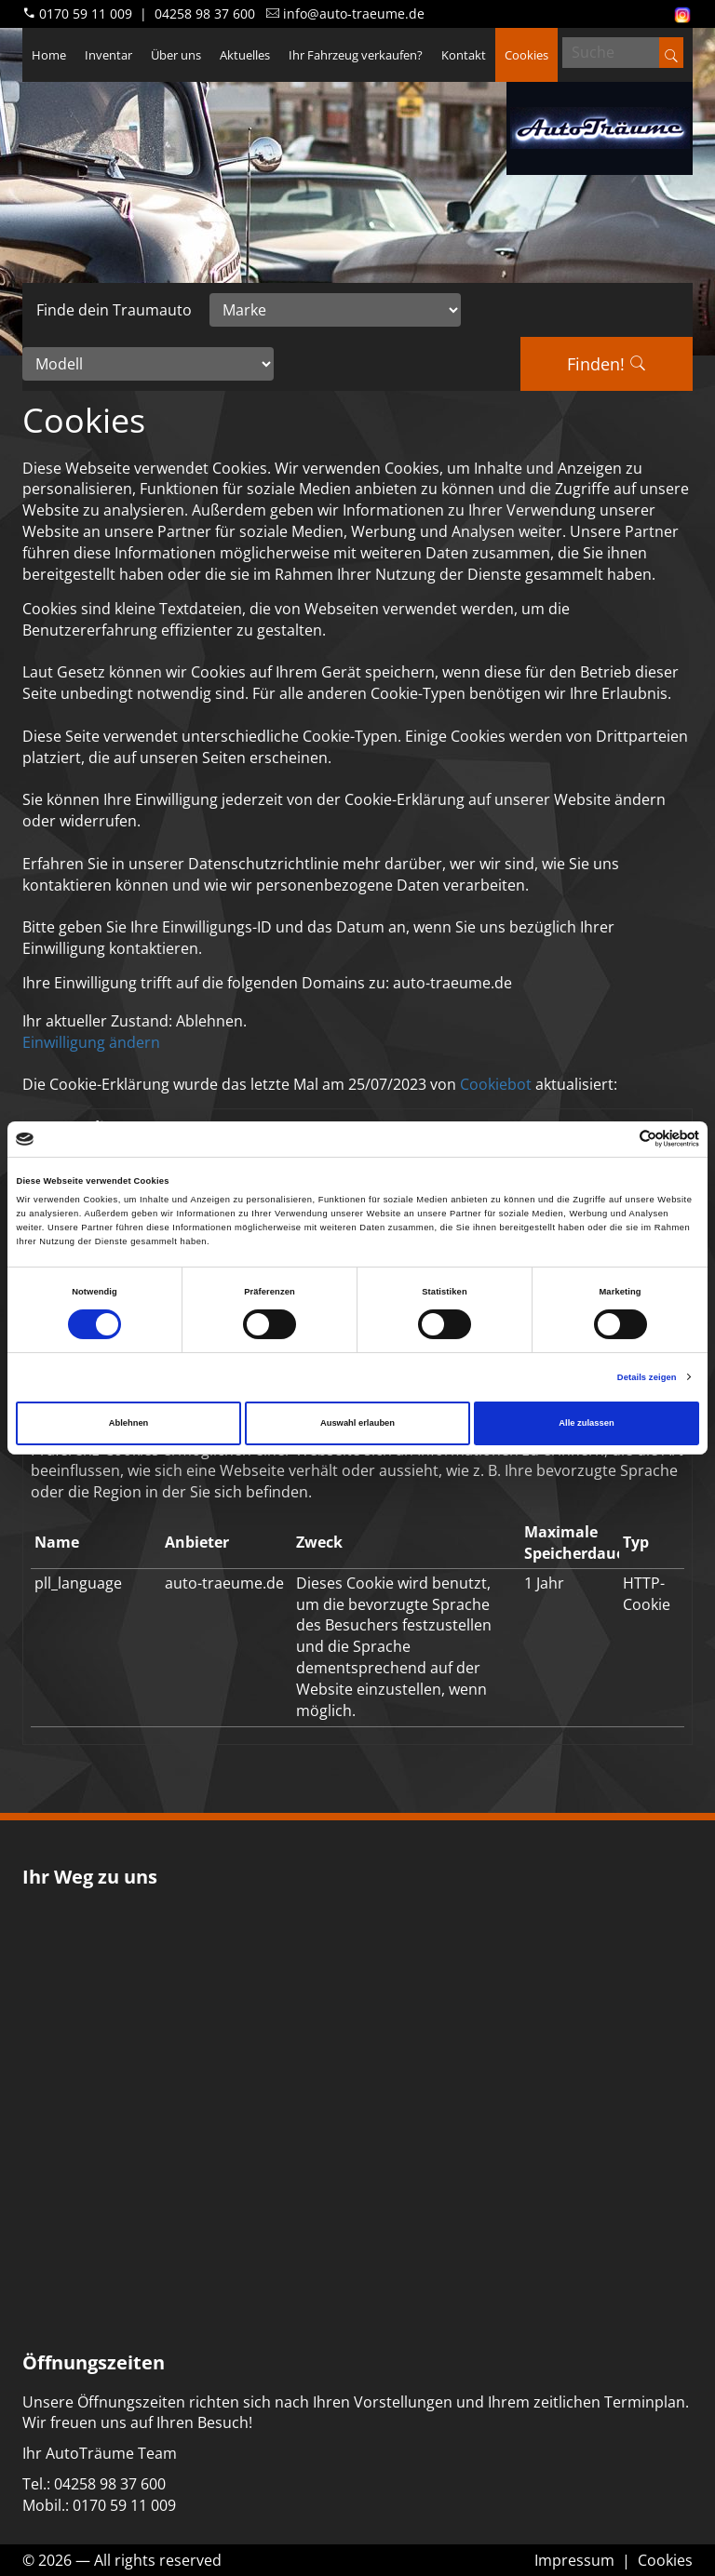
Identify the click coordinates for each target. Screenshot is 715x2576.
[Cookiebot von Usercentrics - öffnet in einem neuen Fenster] (617, 1138)
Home (49, 55)
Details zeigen (647, 1377)
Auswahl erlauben (357, 1423)
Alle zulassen (586, 1423)
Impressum (574, 2560)
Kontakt (463, 55)
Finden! (606, 364)
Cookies (526, 55)
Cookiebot (496, 1084)
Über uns (176, 55)
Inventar (108, 55)
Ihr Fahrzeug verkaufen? (356, 55)
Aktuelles (245, 55)
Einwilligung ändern (91, 1042)
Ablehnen (129, 1423)
